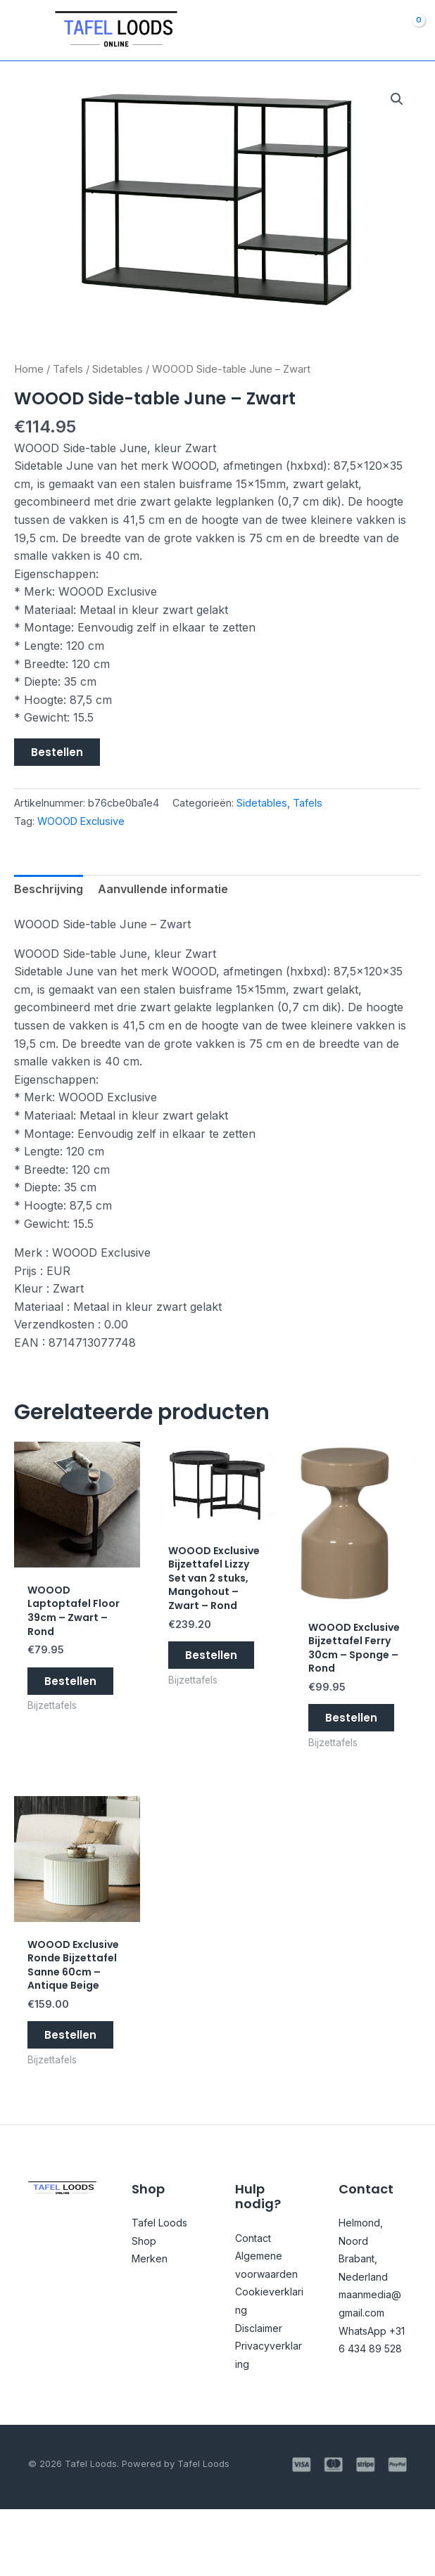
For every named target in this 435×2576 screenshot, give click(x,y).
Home (29, 369)
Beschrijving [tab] (48, 890)
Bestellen (57, 752)
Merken (152, 2307)
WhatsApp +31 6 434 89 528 (367, 2397)
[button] (397, 99)
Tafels (68, 369)
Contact (256, 2286)
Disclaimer (262, 2394)
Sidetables (117, 369)
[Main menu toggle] (26, 30)
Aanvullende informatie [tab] (163, 890)
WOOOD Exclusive (81, 821)
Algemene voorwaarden (267, 2322)
